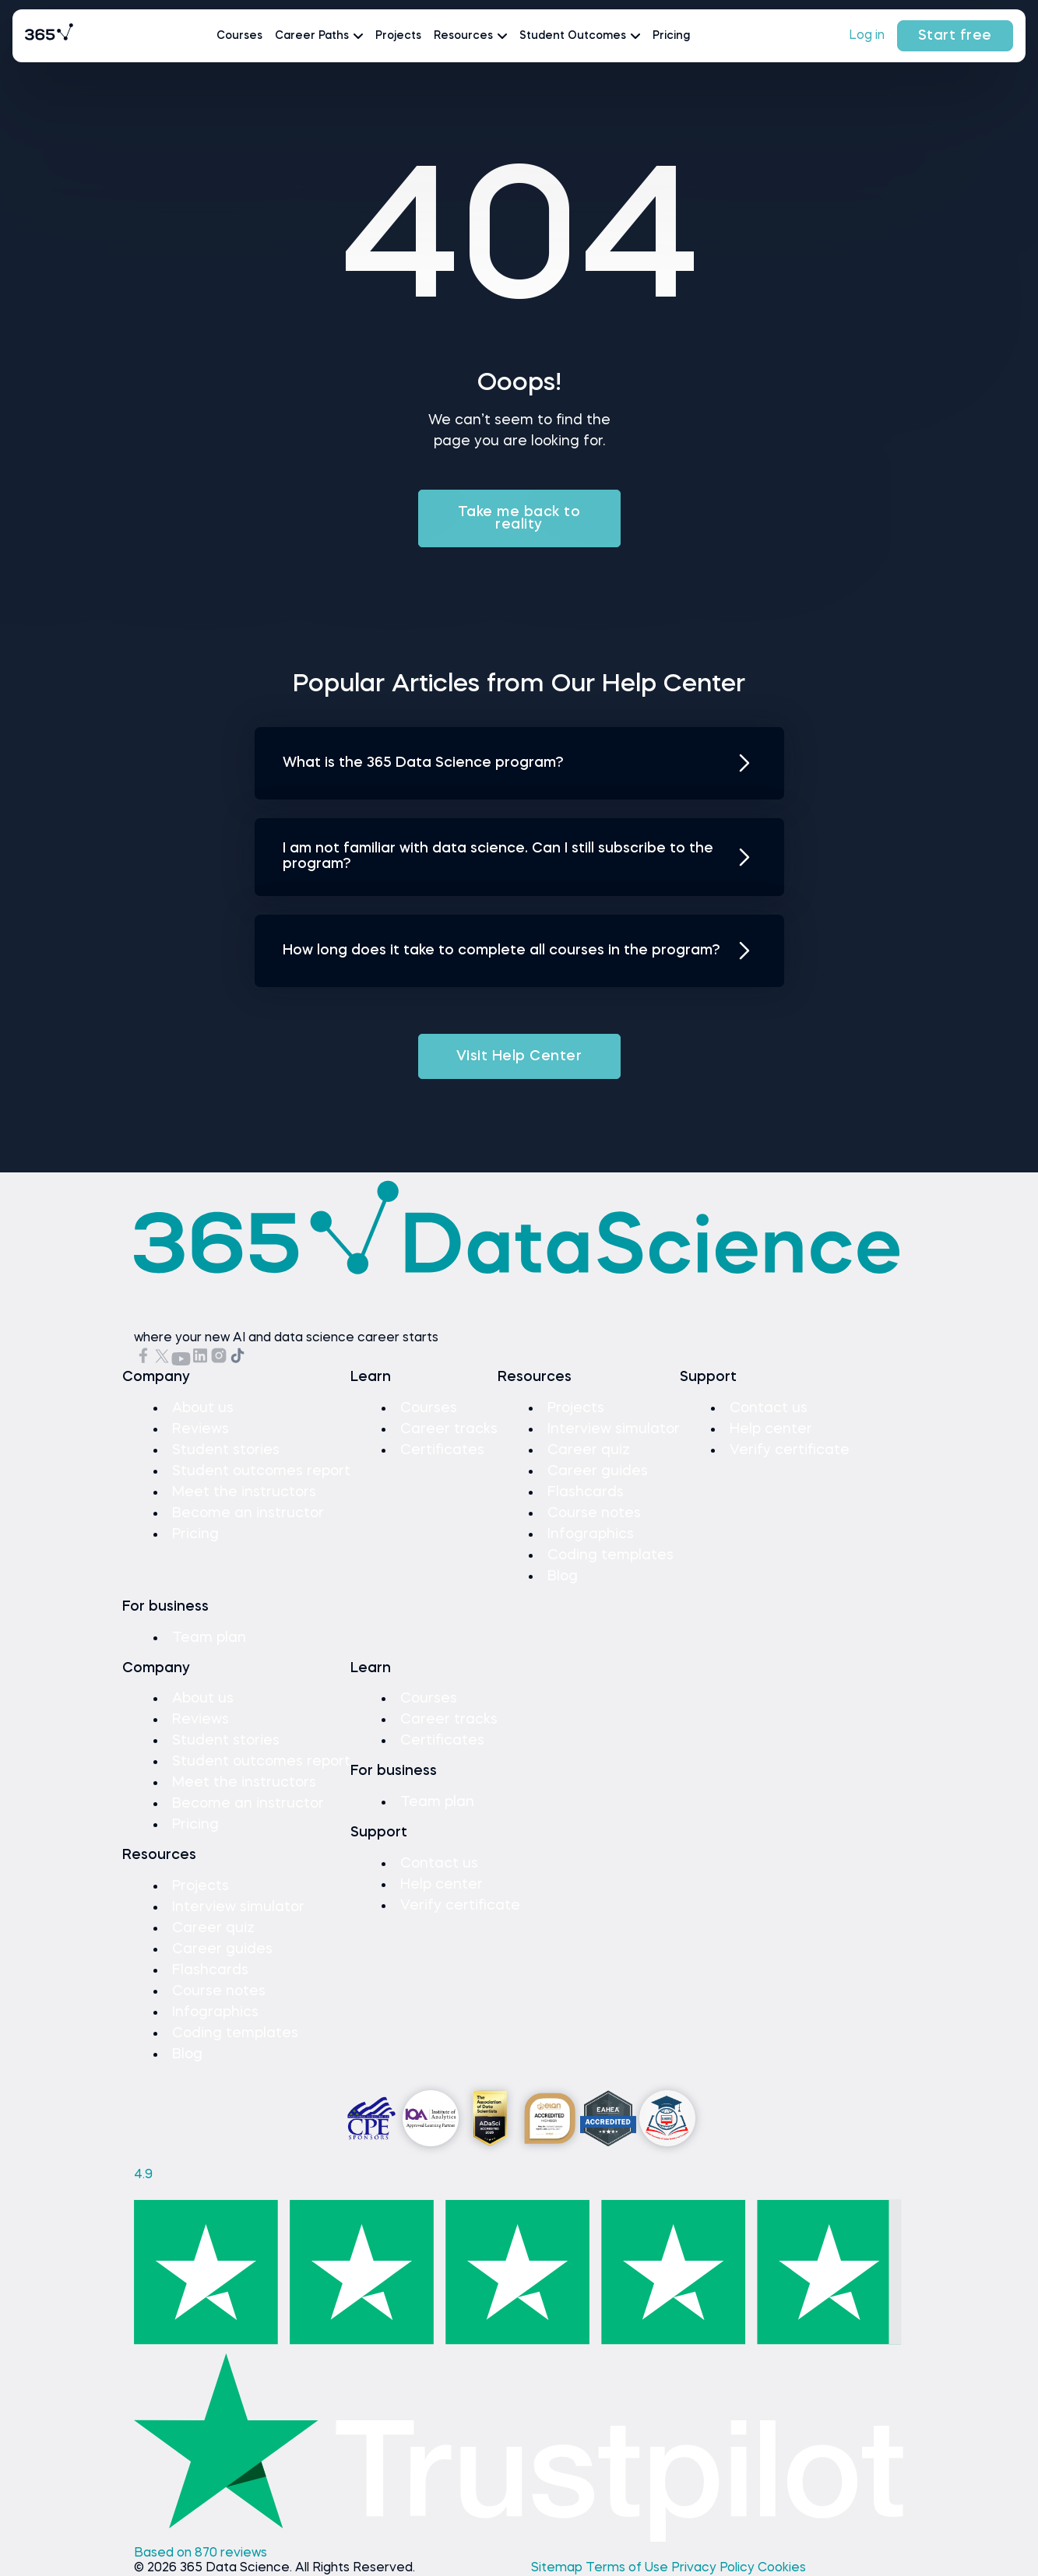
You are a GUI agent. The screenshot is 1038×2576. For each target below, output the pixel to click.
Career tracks (449, 1429)
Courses (239, 35)
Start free (955, 36)
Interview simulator (613, 1429)
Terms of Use (628, 2568)
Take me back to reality (519, 518)
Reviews (200, 1429)
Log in (867, 36)
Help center (771, 1429)
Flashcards (585, 1492)
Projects (398, 35)
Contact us (769, 1408)
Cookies (782, 2568)
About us (203, 1408)
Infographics (590, 1534)
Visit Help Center (519, 1056)
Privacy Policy (714, 2568)
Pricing (671, 35)
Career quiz (588, 1450)
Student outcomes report (261, 1471)
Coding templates (610, 1555)
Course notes (594, 1513)
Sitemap (558, 2568)
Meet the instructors (244, 1492)
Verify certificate (790, 1450)
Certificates (442, 1450)
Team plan (209, 1638)
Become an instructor (248, 1513)
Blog (562, 1576)
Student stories (226, 1450)
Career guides (597, 1471)
